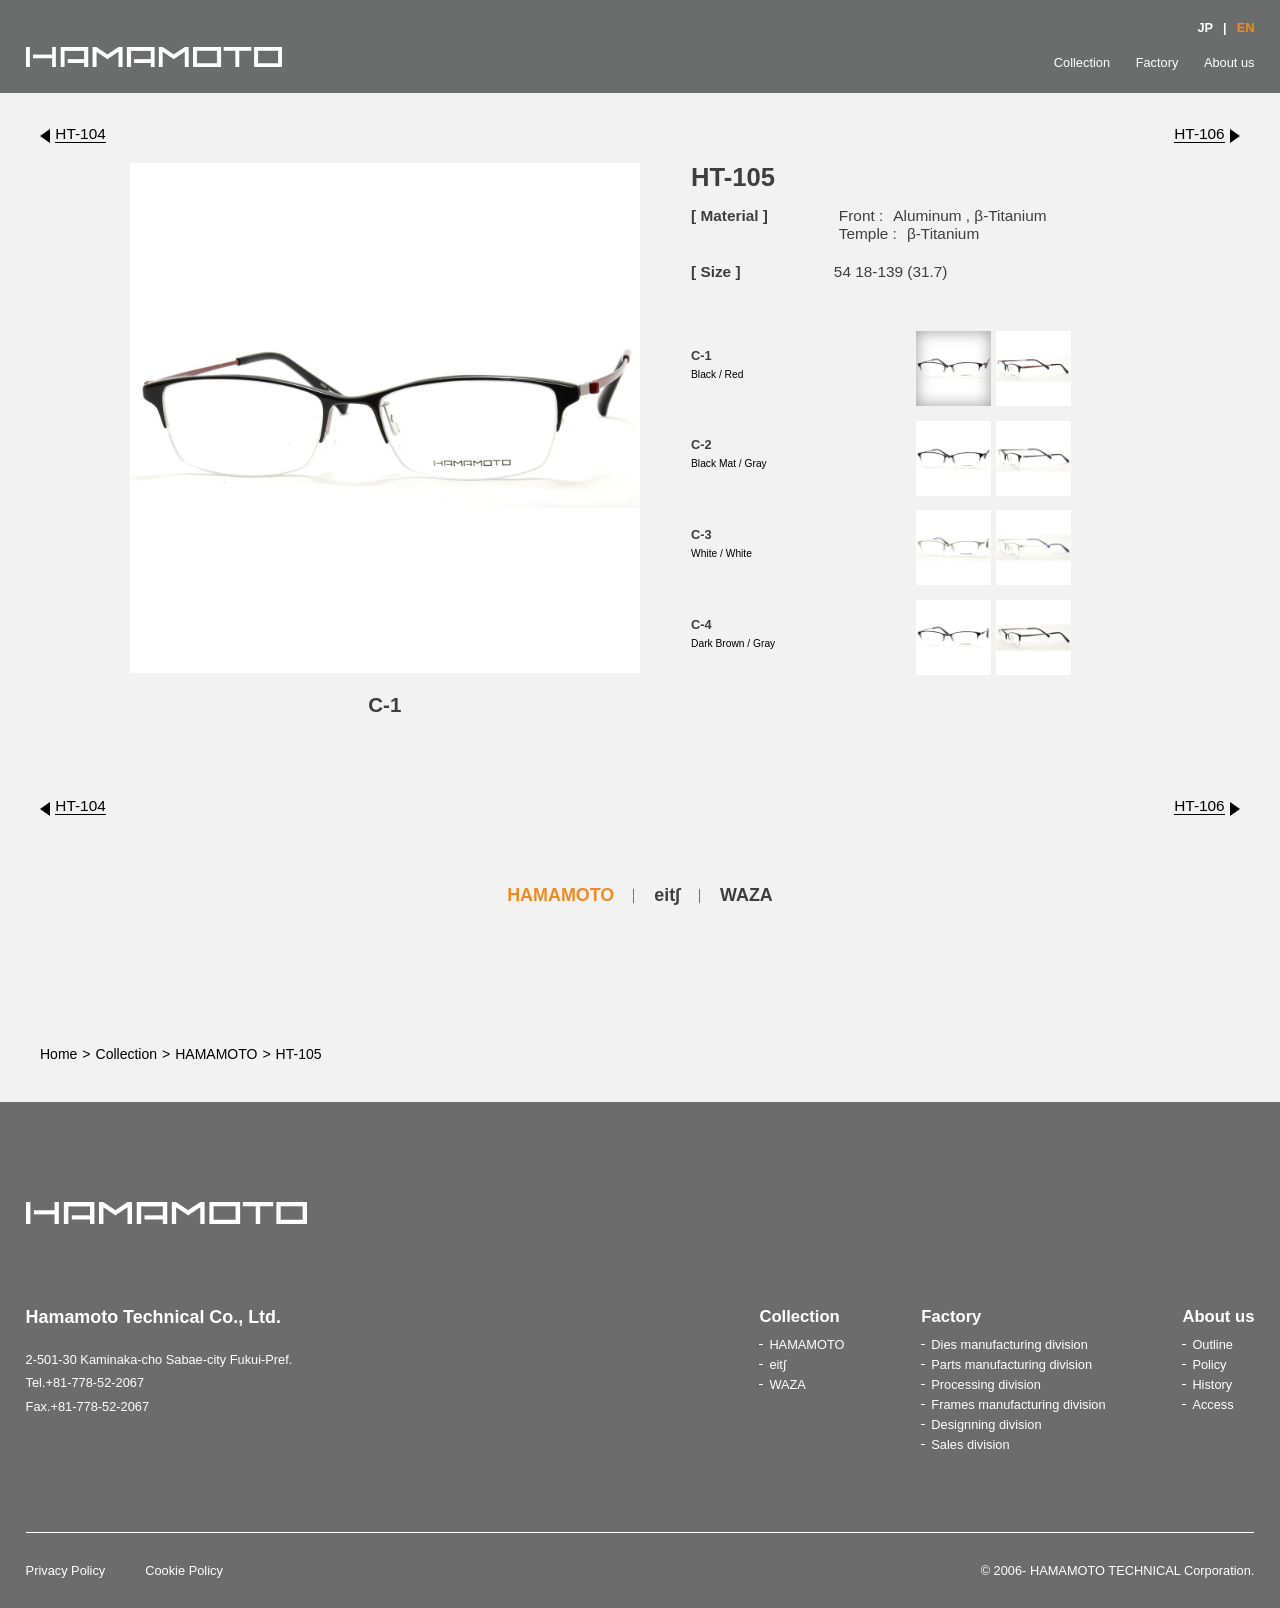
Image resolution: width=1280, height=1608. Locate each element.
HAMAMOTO (560, 895)
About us (1229, 62)
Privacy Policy (66, 1570)
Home (58, 1054)
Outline (1212, 1344)
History (1212, 1384)
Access (1212, 1404)
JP (1205, 27)
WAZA (746, 895)
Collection (1082, 62)
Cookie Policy (184, 1570)
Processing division (986, 1384)
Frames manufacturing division (1018, 1404)
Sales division (970, 1444)
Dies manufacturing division (1009, 1344)
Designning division (986, 1424)
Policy (1209, 1364)
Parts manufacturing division (1011, 1364)
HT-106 (1199, 133)
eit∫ (667, 895)
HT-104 (80, 133)
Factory (1157, 62)
